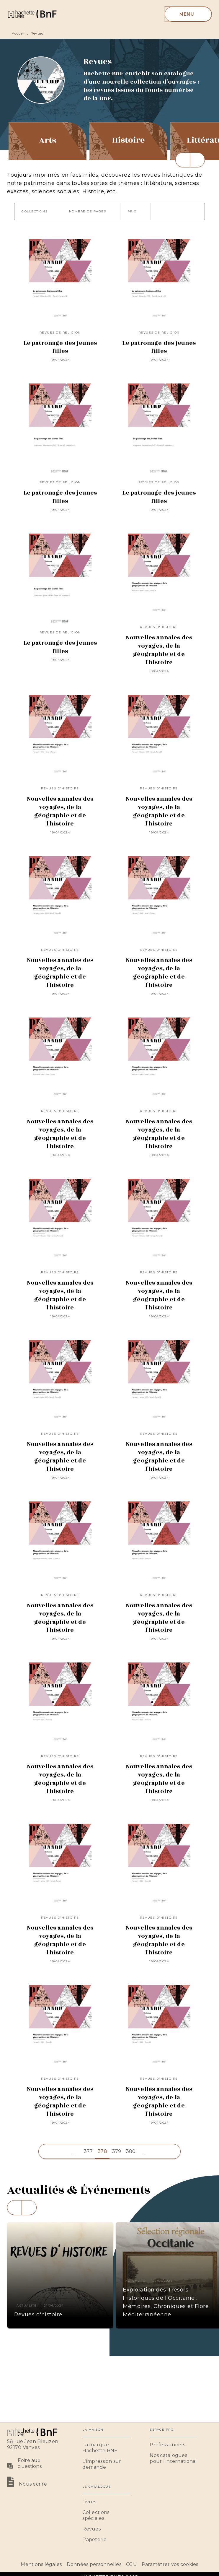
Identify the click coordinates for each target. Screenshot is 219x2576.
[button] (38, 211)
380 (131, 2151)
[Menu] (188, 14)
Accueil (18, 33)
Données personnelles (94, 2564)
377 (88, 2151)
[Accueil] (32, 14)
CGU (131, 2564)
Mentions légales (41, 2564)
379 (116, 2151)
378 (102, 2151)
